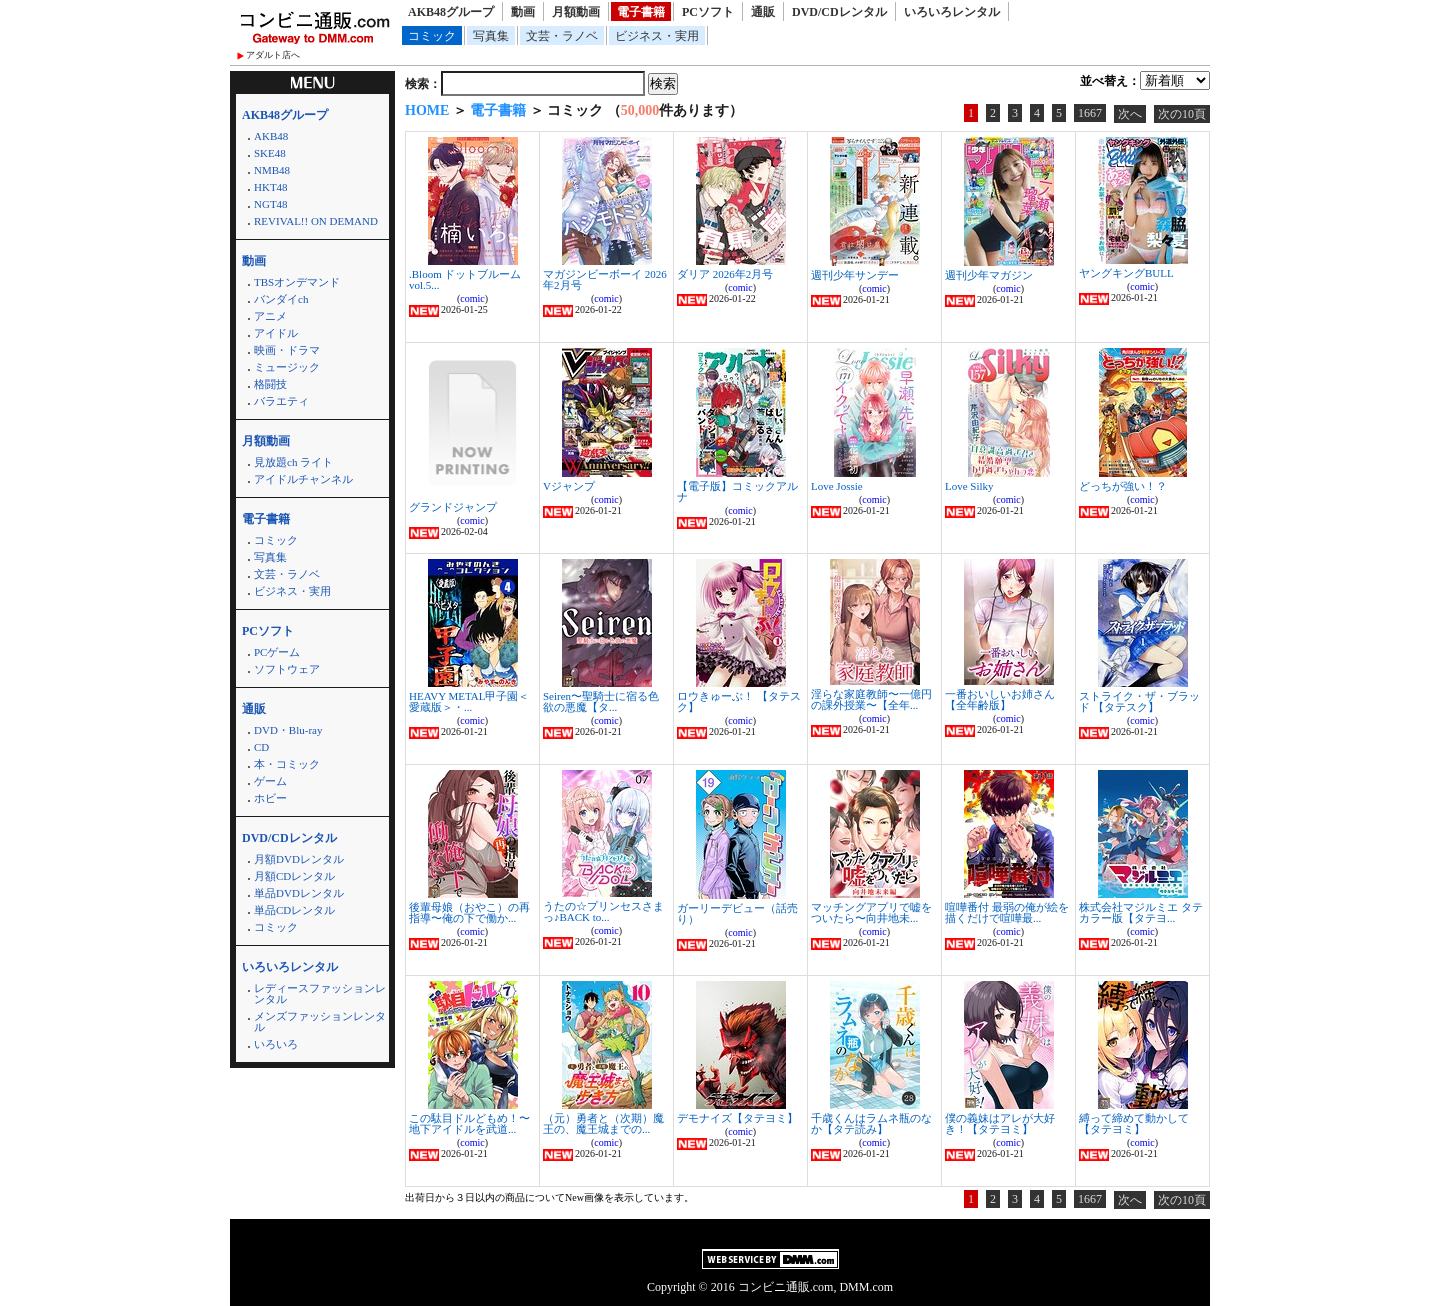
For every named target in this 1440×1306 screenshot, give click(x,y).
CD (261, 747)
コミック (432, 36)
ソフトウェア (287, 669)
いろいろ (276, 1044)
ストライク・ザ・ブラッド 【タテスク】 (1139, 701)
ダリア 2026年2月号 (725, 274)
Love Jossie (837, 486)
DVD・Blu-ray (288, 730)
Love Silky (969, 486)
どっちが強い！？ (1123, 486)
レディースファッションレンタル (320, 993)
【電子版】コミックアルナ (737, 491)
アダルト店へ (273, 55)
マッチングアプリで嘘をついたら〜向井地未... (871, 912)
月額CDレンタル (294, 876)
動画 (523, 12)
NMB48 (272, 170)
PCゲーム (277, 652)
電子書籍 (641, 12)
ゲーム (270, 781)
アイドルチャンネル (303, 479)
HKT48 (271, 187)
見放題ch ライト (293, 462)
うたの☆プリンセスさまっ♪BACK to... (603, 911)
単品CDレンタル (294, 910)
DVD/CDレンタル (839, 12)
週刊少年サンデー (855, 275)
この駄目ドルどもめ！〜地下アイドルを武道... (469, 1123)
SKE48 (270, 153)
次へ (1130, 114)
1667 (1090, 113)
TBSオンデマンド (297, 282)
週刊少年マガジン (989, 275)
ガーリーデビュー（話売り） (737, 913)
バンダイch (281, 299)
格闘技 (270, 384)
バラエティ (281, 401)
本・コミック (287, 764)
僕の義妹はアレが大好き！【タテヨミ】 (1000, 1123)
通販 (763, 12)
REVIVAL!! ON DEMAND (316, 221)
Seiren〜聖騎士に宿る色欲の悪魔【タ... (601, 701)
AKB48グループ (451, 12)
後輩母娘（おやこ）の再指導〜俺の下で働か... (469, 912)
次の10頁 (1182, 114)
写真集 (491, 36)
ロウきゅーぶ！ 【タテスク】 (739, 701)
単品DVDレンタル (299, 893)
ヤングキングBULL (1126, 273)
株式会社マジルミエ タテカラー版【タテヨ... (1141, 912)
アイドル (276, 333)
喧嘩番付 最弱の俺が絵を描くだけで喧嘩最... (1007, 912)
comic (472, 298)
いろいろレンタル (952, 12)
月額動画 (576, 12)
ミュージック (287, 367)
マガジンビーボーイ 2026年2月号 (605, 279)
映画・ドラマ (287, 350)
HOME (427, 110)
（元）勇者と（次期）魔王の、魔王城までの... (603, 1123)
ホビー (270, 798)
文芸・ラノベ (562, 36)
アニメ (270, 316)
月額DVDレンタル (299, 859)
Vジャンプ (569, 486)
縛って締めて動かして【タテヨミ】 (1134, 1123)
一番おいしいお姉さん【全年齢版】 (1000, 699)
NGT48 (271, 204)
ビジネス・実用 (657, 36)
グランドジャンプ (453, 507)
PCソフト (708, 12)
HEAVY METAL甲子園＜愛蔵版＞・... (469, 701)
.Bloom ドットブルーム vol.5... (465, 279)
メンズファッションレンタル (320, 1021)
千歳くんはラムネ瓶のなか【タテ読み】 (871, 1123)
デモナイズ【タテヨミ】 (737, 1118)
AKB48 (271, 136)
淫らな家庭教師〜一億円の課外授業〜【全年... (871, 699)
